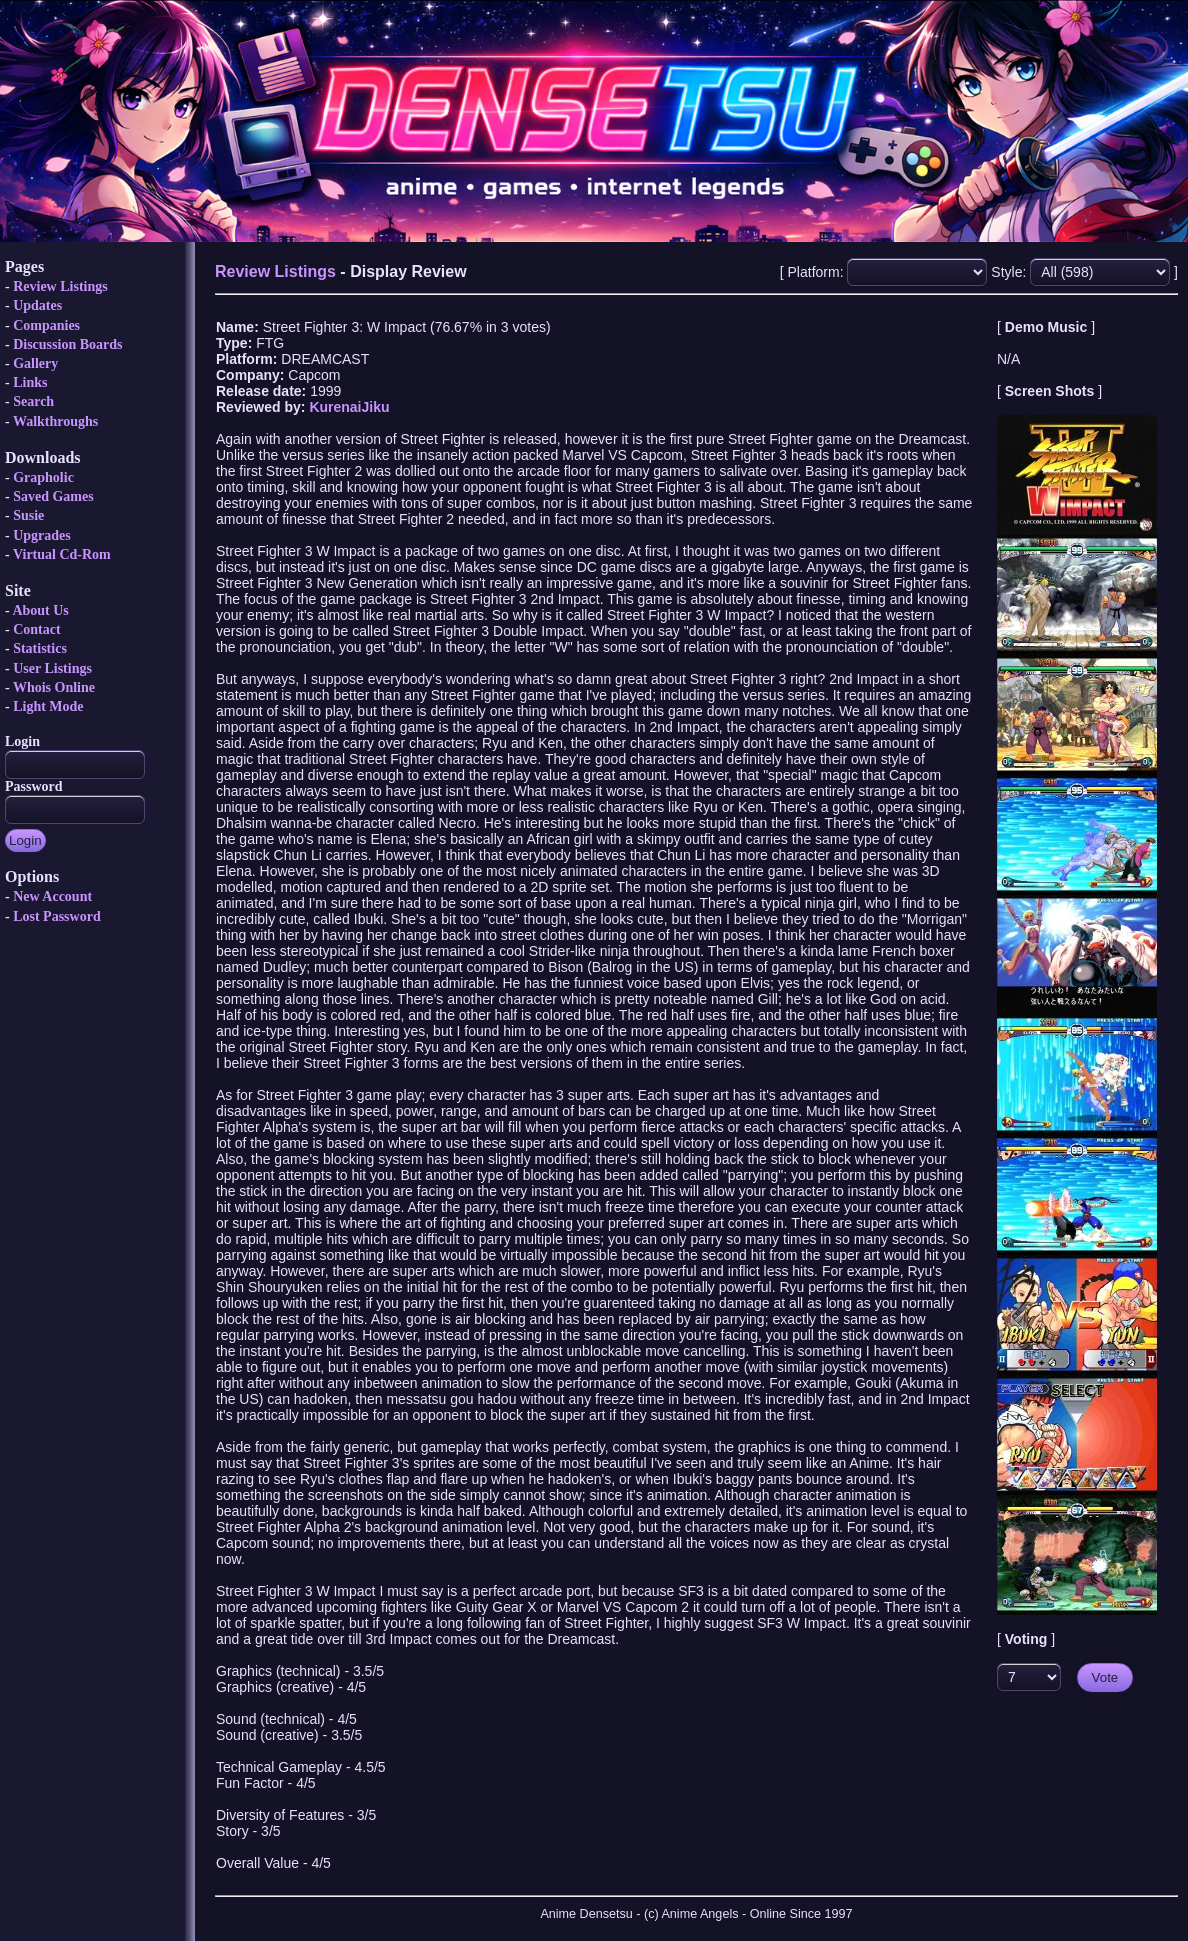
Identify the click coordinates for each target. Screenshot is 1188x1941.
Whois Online (54, 687)
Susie (28, 515)
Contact (36, 629)
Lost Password (57, 916)
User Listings (52, 668)
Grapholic (43, 477)
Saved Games (53, 496)
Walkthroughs (55, 421)
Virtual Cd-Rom (62, 554)
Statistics (40, 648)
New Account (52, 896)
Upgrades (42, 535)
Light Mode (48, 706)
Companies (46, 325)
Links (30, 382)
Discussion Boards (67, 344)
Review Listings (60, 286)
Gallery (35, 363)
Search (33, 401)
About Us (40, 610)
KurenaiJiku (349, 407)
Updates (37, 305)
